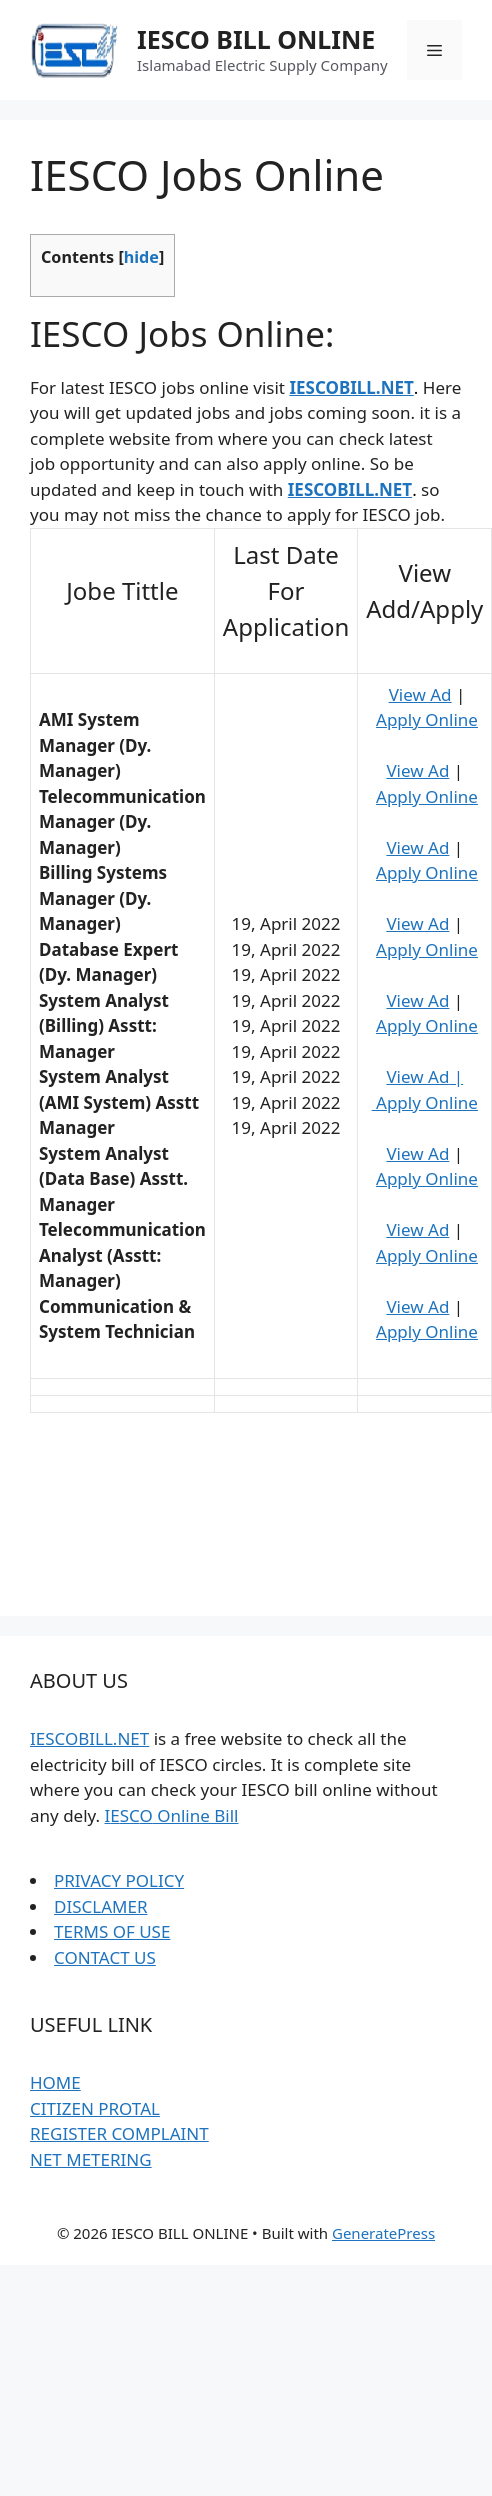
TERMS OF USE (112, 1931)
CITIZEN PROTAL (95, 2108)
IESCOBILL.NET (89, 1738)
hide (141, 257)
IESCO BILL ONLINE (256, 39)
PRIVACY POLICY (119, 1880)
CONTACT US (105, 1957)
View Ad (420, 694)
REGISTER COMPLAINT (119, 2133)
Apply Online (427, 719)
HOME (55, 2082)
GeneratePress (383, 2233)
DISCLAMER (100, 1906)
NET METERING (91, 2159)
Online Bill (196, 1815)
